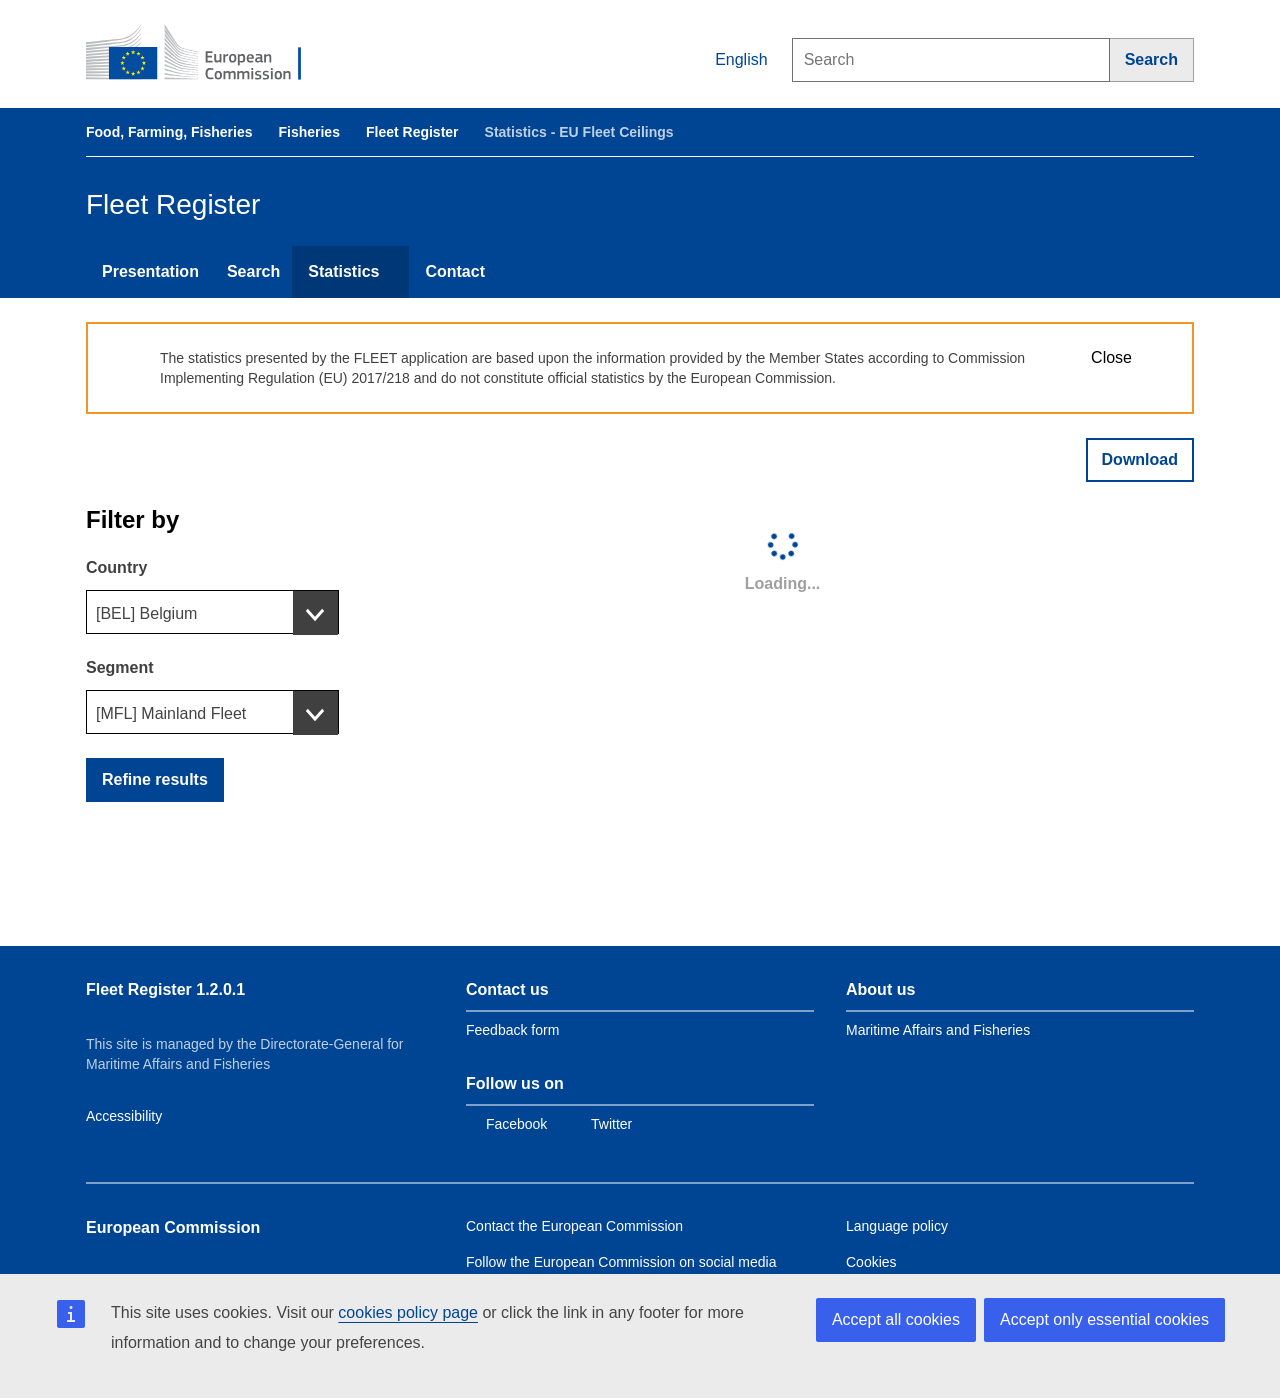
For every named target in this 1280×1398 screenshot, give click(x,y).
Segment (120, 667)
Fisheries (308, 132)
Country (116, 567)
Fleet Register (412, 132)
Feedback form (512, 1030)
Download (1140, 459)
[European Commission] (207, 54)
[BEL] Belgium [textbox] (146, 613)
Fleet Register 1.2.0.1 (165, 989)
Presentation (150, 271)
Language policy (897, 1226)
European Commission (173, 1227)
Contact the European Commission (574, 1226)
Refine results (155, 779)
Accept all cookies (896, 1319)
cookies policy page (408, 1312)
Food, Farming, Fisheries (169, 132)
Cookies (871, 1262)
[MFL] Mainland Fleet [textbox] (171, 713)
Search (253, 271)
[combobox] (212, 612)
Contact (455, 271)
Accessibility (124, 1116)
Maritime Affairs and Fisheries (938, 1030)
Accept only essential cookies (1104, 1319)
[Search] (1152, 60)
